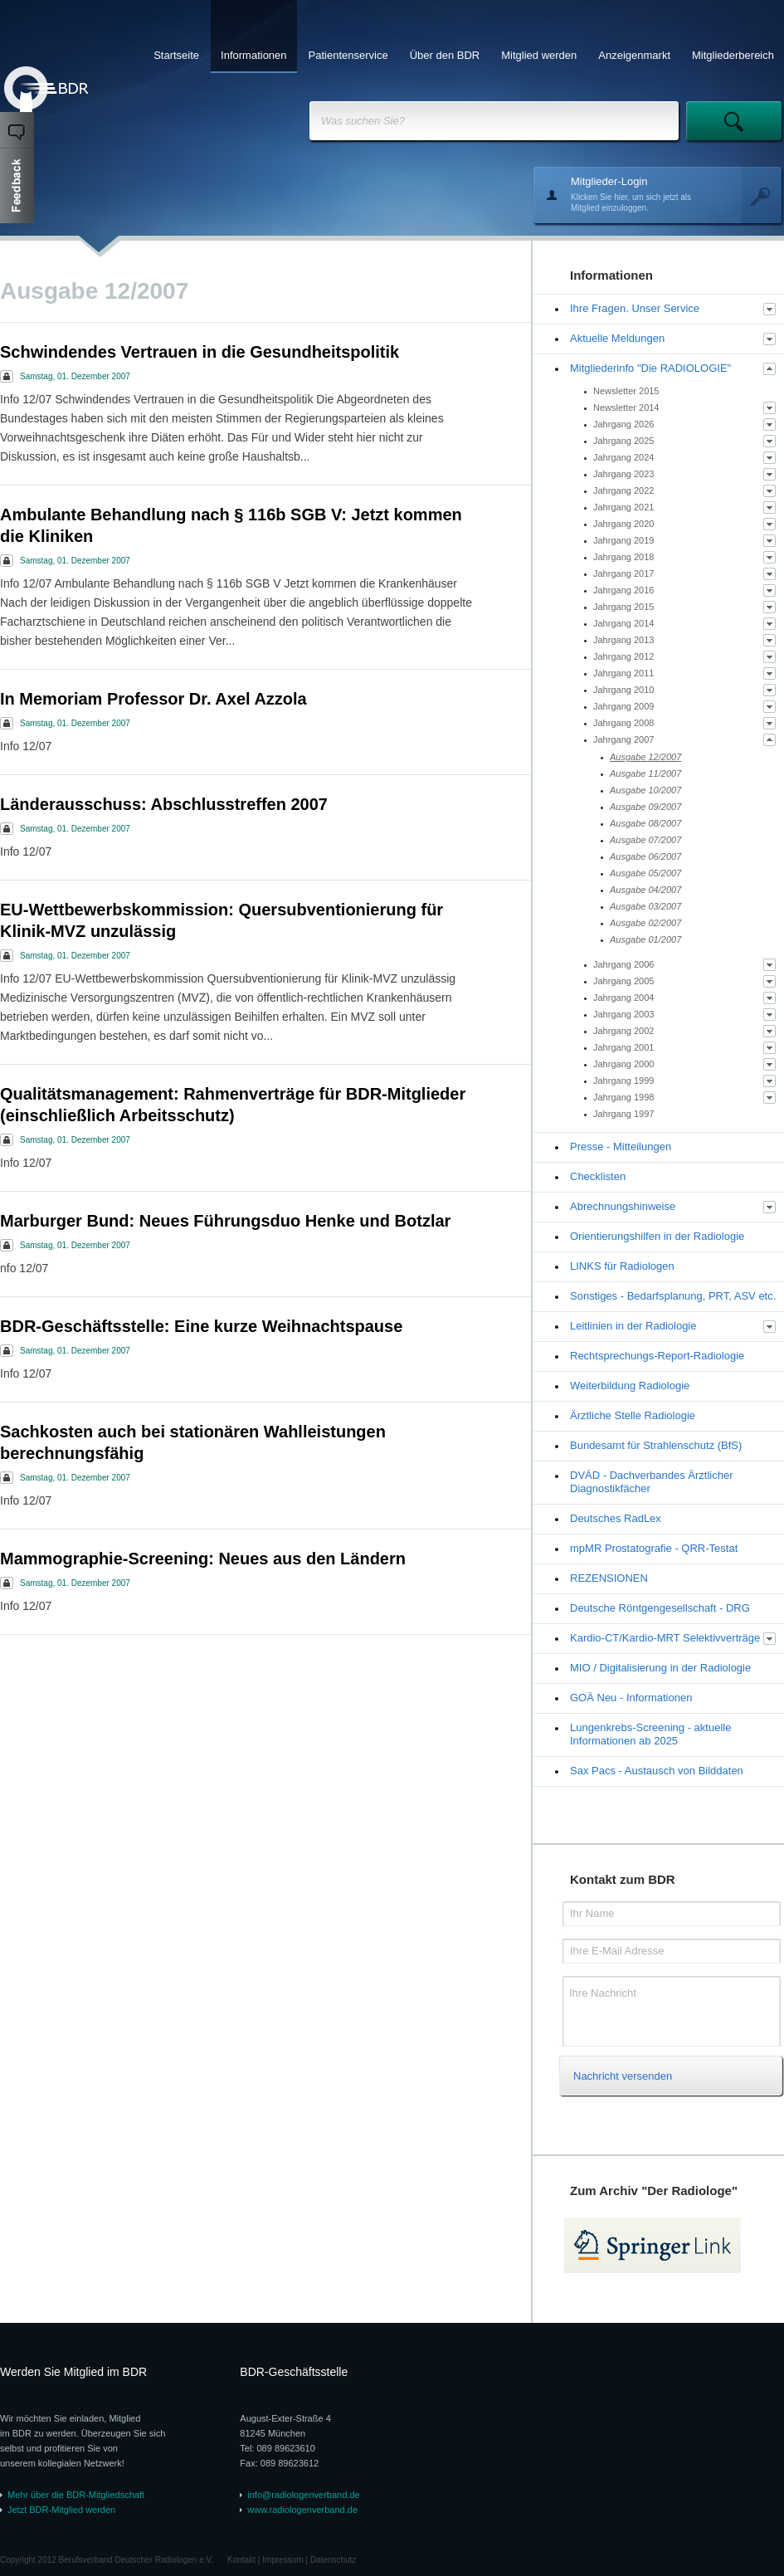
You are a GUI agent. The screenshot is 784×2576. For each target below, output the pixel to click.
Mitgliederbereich (733, 55)
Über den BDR (445, 55)
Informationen (254, 55)
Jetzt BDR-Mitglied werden (61, 2510)
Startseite (176, 55)
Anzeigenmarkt (634, 55)
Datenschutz (333, 2559)
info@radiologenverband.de (303, 2495)
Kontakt (241, 2559)
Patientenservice (348, 55)
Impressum (282, 2559)
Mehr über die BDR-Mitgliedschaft (75, 2495)
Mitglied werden (539, 55)
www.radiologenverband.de (302, 2510)
